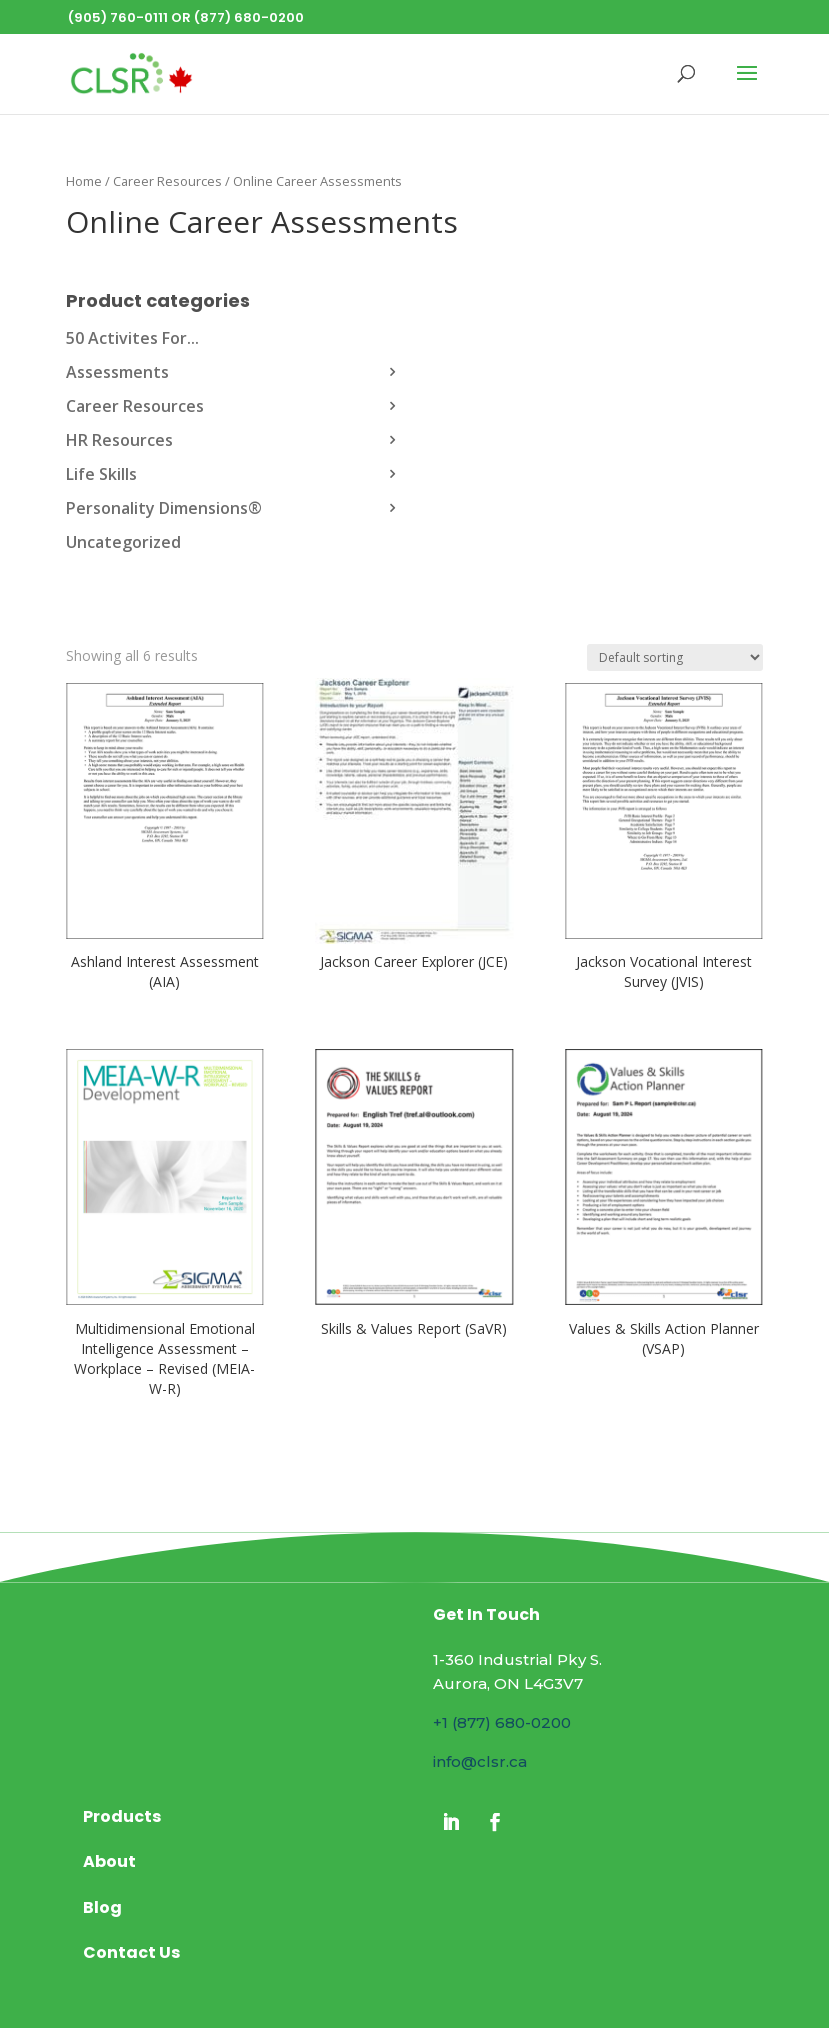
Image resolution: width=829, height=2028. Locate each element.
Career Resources (167, 181)
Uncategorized (123, 542)
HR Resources (119, 440)
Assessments (117, 372)
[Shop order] (675, 657)
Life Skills (101, 474)
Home (84, 181)
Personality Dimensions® (164, 508)
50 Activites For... (132, 338)
